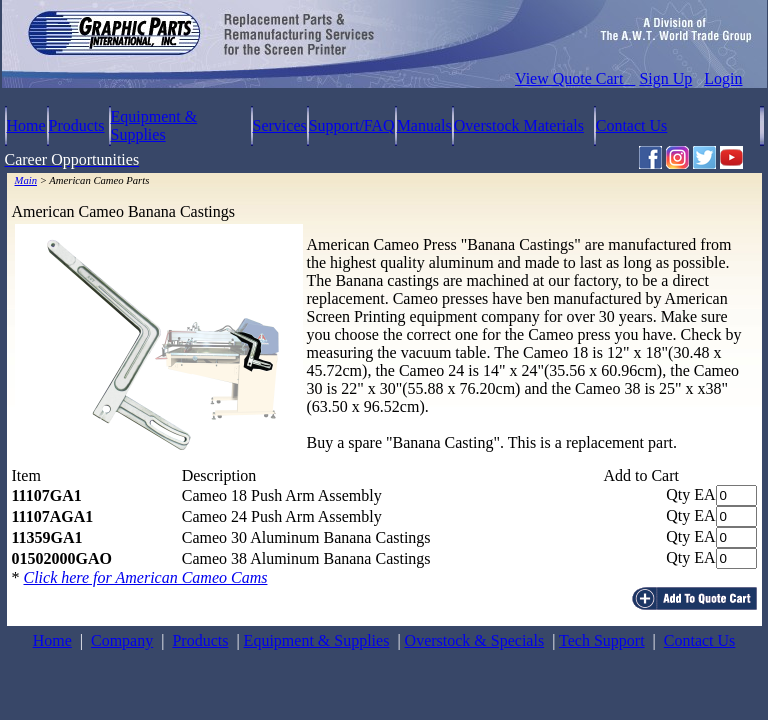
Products (77, 125)
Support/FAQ (352, 125)
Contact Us (632, 125)
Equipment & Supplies (154, 125)
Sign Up (665, 78)
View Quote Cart (575, 78)
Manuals (424, 125)
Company (122, 640)
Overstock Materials (519, 125)
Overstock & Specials (475, 640)
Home (26, 125)
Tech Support (602, 640)
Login (723, 78)
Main (26, 180)
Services (280, 125)
